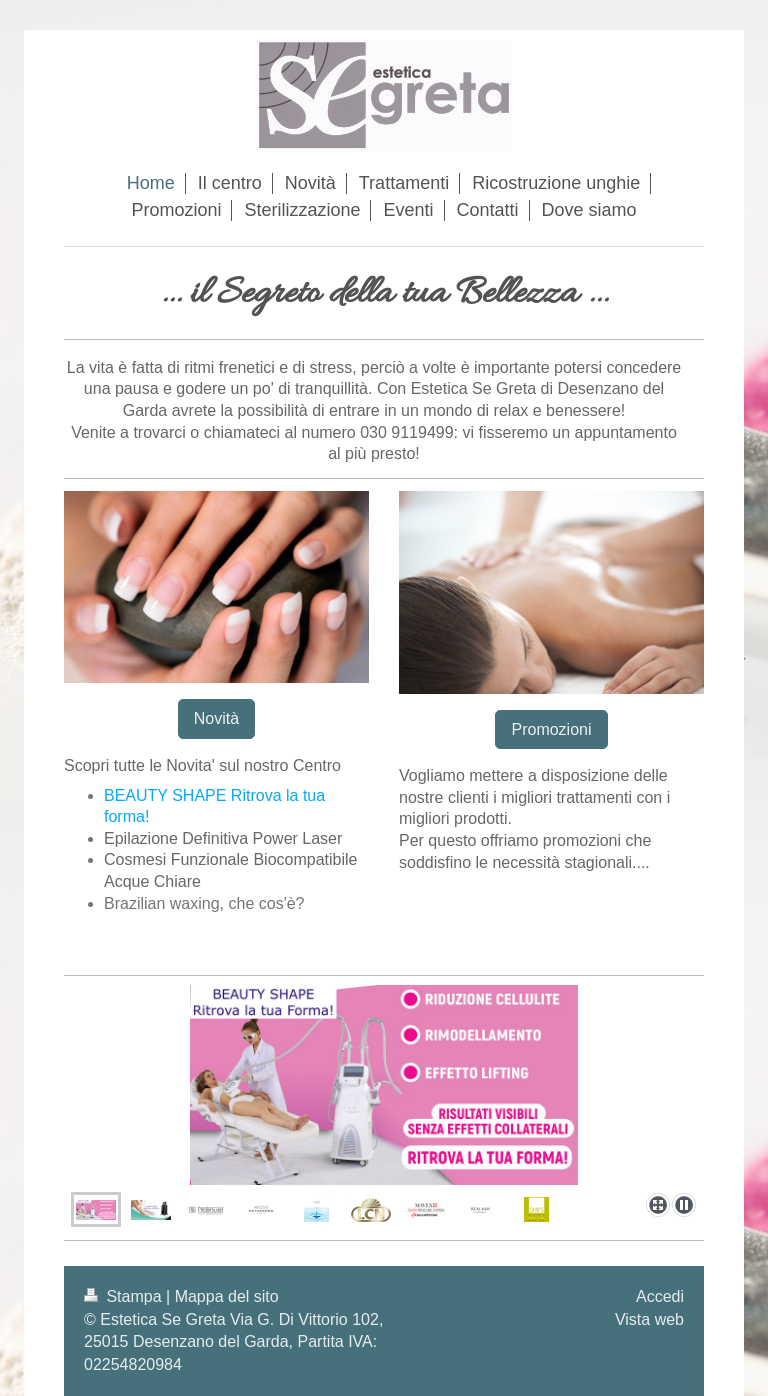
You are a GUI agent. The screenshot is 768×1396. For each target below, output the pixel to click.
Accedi (660, 1296)
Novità (216, 718)
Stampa (125, 1296)
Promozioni (551, 729)
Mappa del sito (227, 1296)
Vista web (649, 1319)
